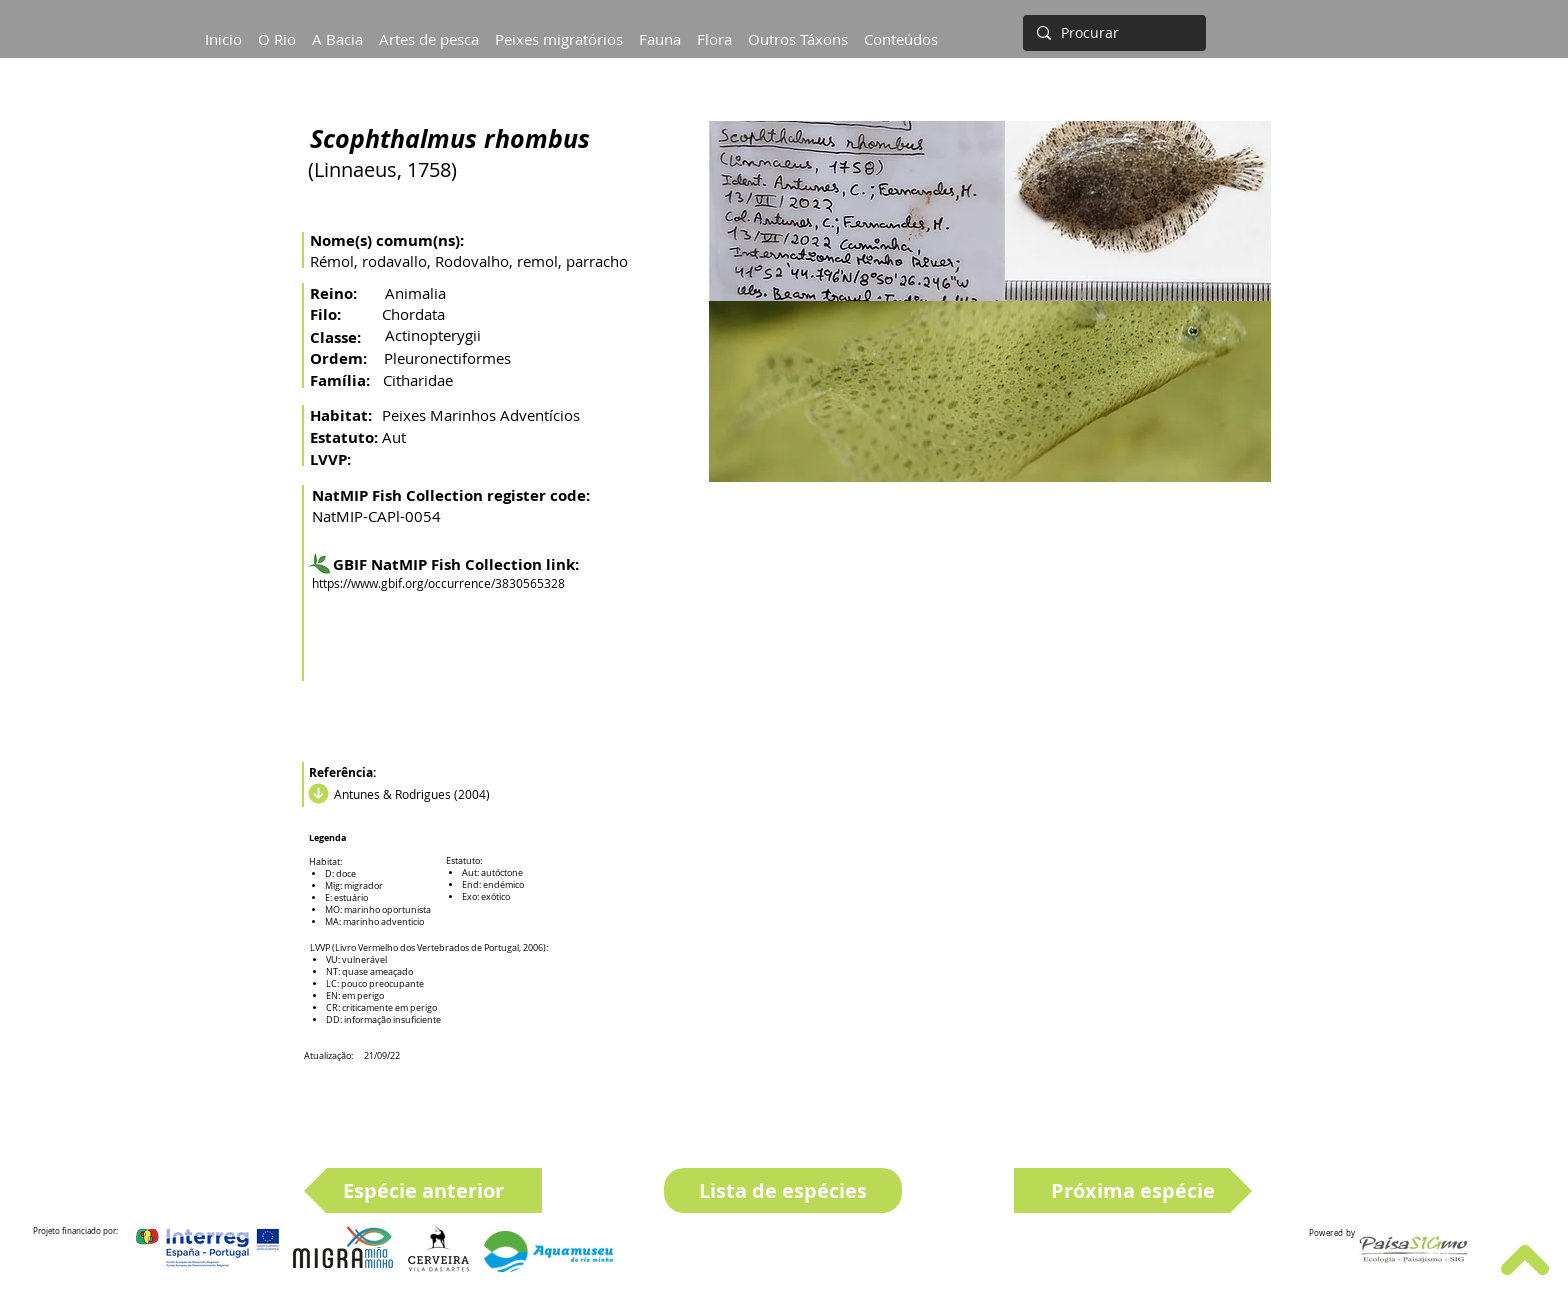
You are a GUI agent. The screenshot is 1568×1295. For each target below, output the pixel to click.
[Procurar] (1112, 33)
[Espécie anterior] (423, 1190)
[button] (337, 30)
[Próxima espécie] (1133, 1190)
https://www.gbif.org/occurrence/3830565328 (438, 583)
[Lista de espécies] (783, 1190)
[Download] (316, 794)
